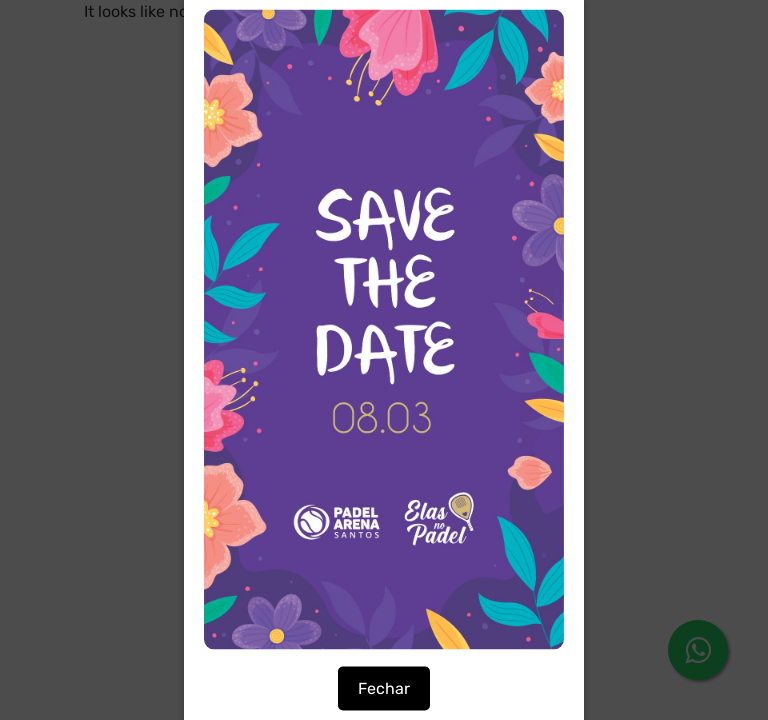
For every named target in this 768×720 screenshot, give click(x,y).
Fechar (384, 688)
